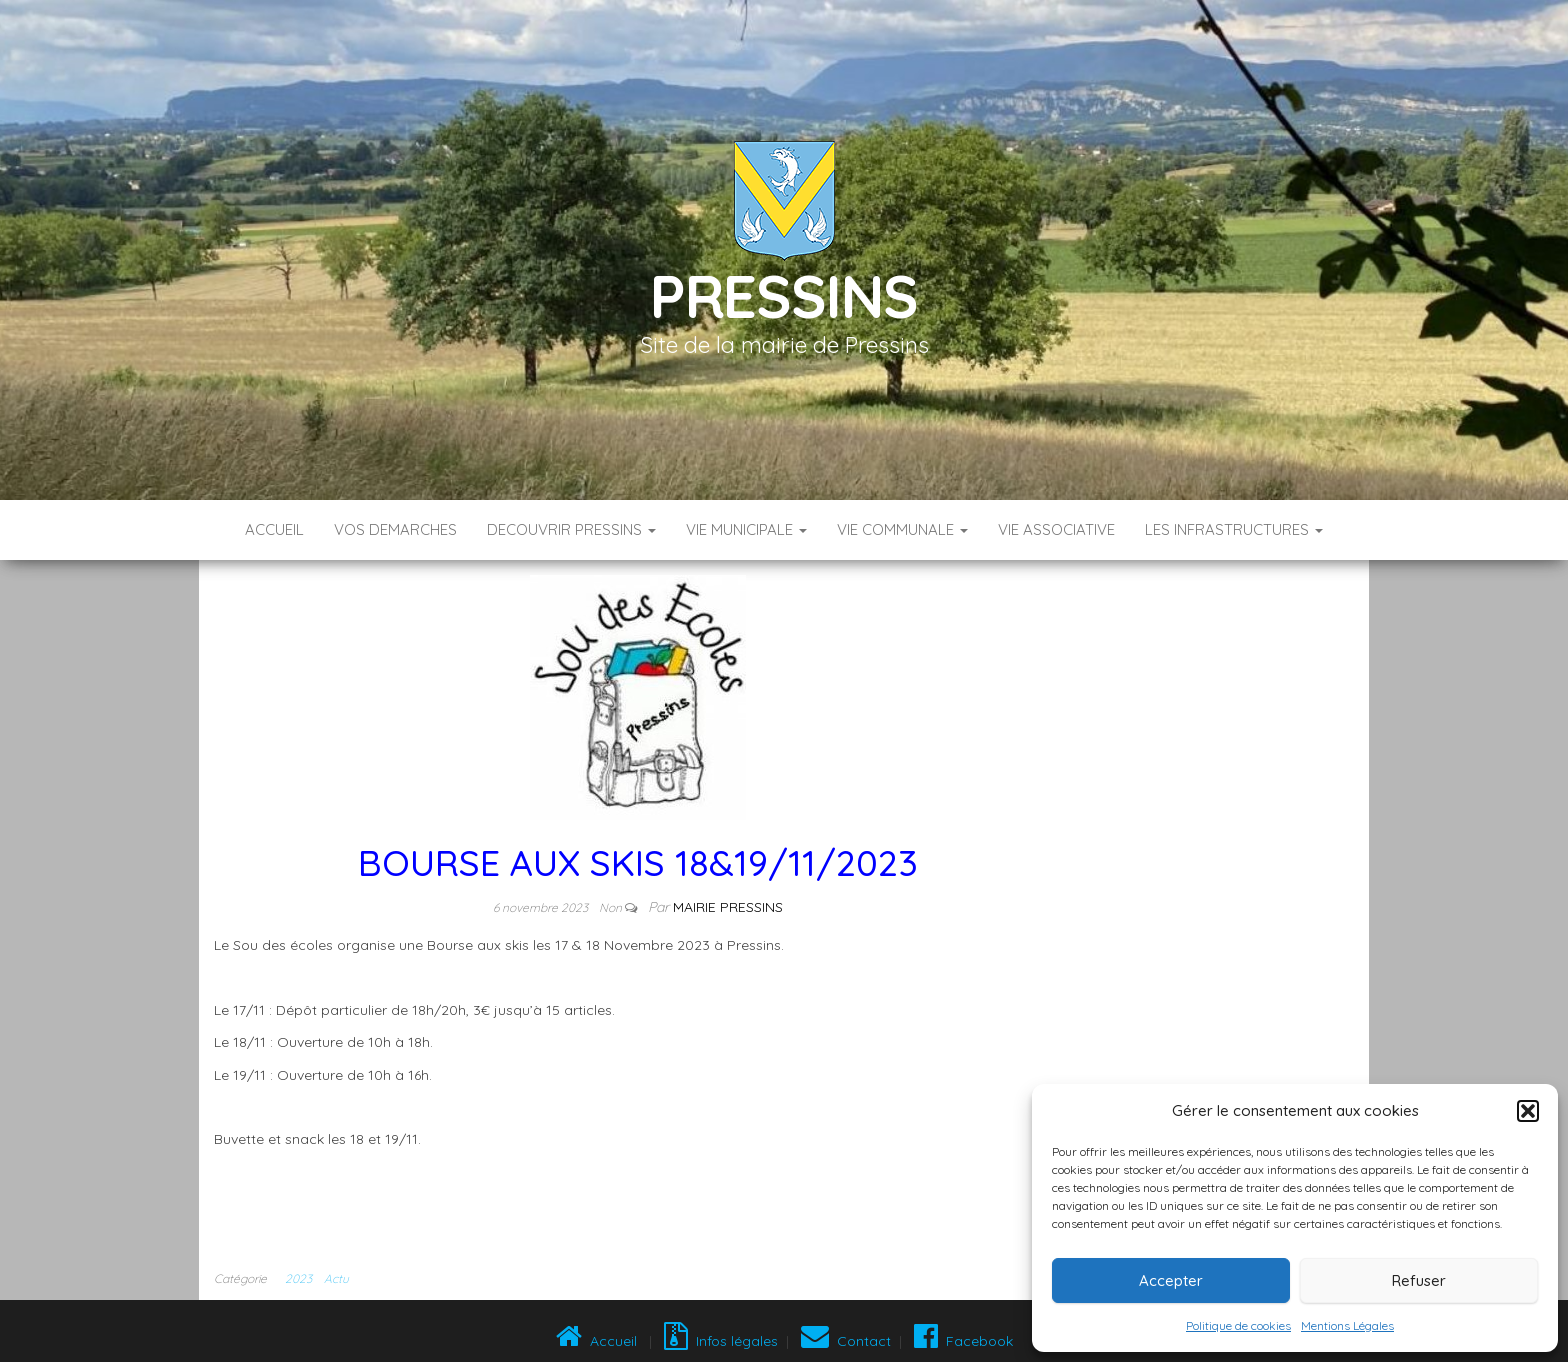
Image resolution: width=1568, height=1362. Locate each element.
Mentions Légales (1347, 1325)
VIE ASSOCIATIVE (1056, 529)
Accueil (274, 529)
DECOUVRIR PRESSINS (571, 529)
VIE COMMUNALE (902, 529)
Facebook (961, 1341)
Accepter (1171, 1280)
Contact (846, 1341)
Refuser (1419, 1280)
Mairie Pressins (728, 907)
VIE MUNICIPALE (746, 529)
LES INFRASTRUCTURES (1234, 529)
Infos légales (721, 1341)
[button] (1528, 1111)
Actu (336, 1278)
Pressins (784, 295)
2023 (298, 1278)
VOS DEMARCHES (395, 529)
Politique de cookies (1238, 1325)
